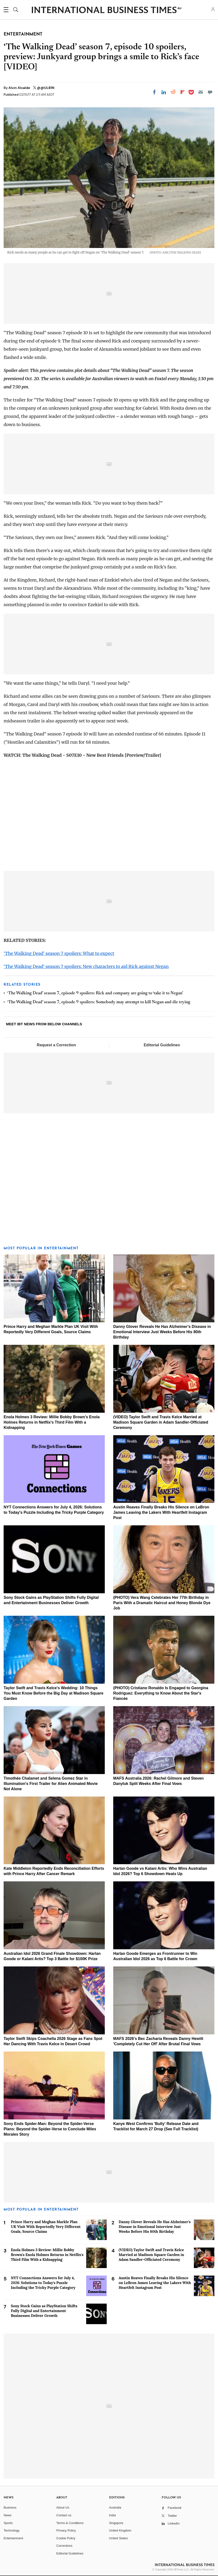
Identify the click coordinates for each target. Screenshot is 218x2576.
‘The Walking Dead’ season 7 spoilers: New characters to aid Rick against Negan (86, 966)
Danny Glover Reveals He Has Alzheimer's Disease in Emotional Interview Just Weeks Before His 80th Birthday (162, 1331)
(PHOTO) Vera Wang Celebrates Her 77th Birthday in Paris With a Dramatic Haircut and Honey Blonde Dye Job (162, 1602)
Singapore (116, 2523)
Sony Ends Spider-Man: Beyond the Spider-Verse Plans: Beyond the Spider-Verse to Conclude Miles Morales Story (50, 2129)
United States (118, 2538)
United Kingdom (120, 2530)
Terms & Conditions (70, 2523)
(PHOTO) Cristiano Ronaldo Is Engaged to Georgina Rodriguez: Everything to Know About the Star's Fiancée (160, 1693)
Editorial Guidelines (162, 1045)
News (8, 2515)
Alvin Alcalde (19, 88)
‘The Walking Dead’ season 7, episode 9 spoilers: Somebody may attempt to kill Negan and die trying (98, 1002)
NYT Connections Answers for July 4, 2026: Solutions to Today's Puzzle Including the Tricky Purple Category (43, 2283)
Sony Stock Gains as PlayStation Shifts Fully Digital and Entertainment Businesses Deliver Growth (44, 2311)
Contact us (63, 2515)
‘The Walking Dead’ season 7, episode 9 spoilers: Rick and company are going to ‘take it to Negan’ (95, 993)
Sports (8, 2523)
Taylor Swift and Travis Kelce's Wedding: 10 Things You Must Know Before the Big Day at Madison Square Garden (53, 1693)
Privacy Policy (66, 2530)
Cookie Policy (65, 2538)
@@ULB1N (45, 88)
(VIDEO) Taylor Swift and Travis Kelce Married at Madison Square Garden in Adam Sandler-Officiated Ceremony (160, 1422)
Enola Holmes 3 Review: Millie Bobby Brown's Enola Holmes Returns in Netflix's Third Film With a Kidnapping (52, 1422)
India (112, 2515)
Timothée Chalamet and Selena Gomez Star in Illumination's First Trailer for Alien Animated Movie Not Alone (51, 1783)
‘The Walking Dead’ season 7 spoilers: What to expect (59, 953)
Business (10, 2507)
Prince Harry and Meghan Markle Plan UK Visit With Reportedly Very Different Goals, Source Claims (46, 2226)
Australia (115, 2507)
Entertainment (13, 2538)
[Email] (200, 92)
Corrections (64, 2545)
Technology (12, 2530)
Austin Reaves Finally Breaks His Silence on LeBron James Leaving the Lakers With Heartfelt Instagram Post (161, 1512)
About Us (62, 2507)
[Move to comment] (210, 92)
